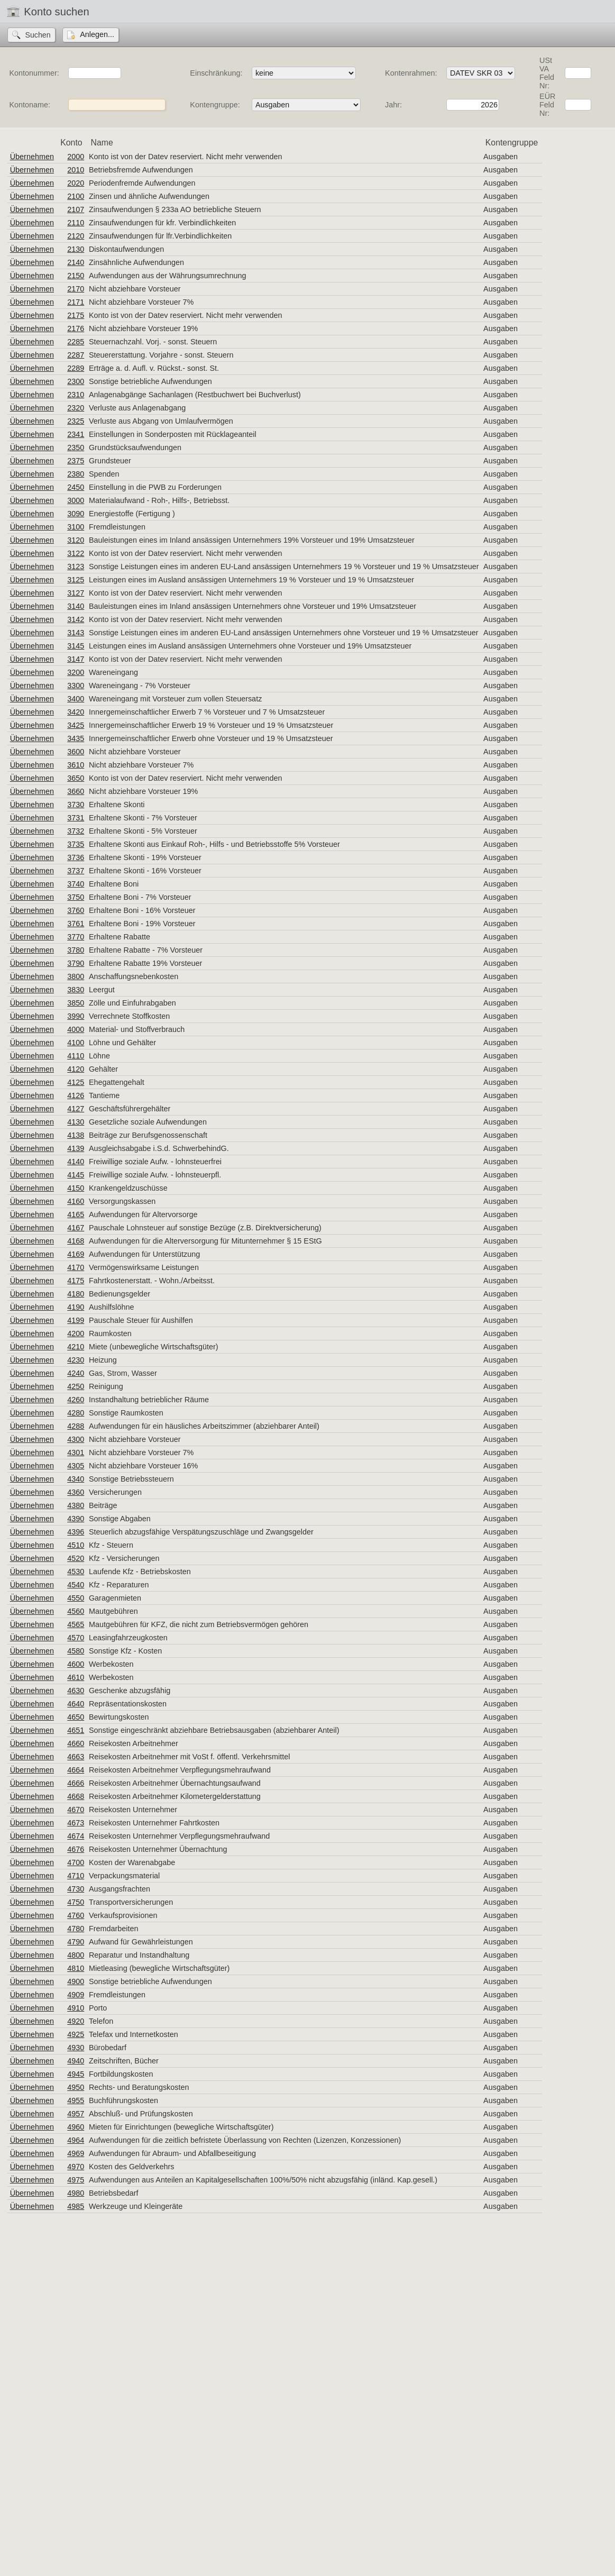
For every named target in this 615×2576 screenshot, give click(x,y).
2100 (75, 196)
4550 (75, 1598)
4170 (75, 1267)
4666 (75, 1783)
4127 (75, 1108)
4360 (75, 1492)
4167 (75, 1227)
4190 (75, 1307)
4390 (75, 1518)
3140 (75, 606)
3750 (75, 897)
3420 (75, 712)
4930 (75, 2047)
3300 (75, 685)
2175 (75, 315)
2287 (75, 355)
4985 (75, 2206)
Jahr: (393, 105)
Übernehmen (32, 156)
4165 (75, 1214)
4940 (75, 2061)
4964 (75, 2140)
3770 (75, 937)
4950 (75, 2087)
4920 (75, 2021)
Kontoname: (29, 105)
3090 (75, 513)
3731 (75, 818)
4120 (75, 1069)
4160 (75, 1201)
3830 (75, 989)
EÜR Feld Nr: (547, 104)
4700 (75, 1862)
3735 (75, 844)
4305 (75, 1465)
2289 (75, 368)
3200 (75, 672)
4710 (75, 1875)
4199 (75, 1320)
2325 (75, 421)
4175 (75, 1280)
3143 (75, 632)
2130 (75, 249)
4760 (75, 1915)
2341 (75, 434)
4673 (75, 1823)
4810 (75, 1968)
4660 (75, 1743)
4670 (75, 1809)
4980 (75, 2193)
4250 (75, 1386)
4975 (75, 2180)
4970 (75, 2166)
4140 (75, 1161)
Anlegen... (97, 34)
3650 (75, 778)
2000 (75, 156)
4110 (75, 1056)
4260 (75, 1399)
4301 (75, 1452)
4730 (75, 1889)
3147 (75, 659)
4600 (75, 1664)
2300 (75, 381)
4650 (75, 1717)
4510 (75, 1545)
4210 (75, 1346)
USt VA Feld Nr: (546, 73)
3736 (75, 857)
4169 (75, 1254)
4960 (75, 2127)
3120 (75, 540)
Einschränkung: (216, 73)
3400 (75, 699)
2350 (75, 447)
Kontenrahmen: (411, 73)
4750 (75, 1902)
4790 (75, 1942)
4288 (75, 1426)
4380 (75, 1505)
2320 (75, 408)
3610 (75, 765)
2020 (75, 183)
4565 (75, 1624)
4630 (75, 1690)
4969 (75, 2153)
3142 (75, 619)
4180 (75, 1294)
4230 (75, 1360)
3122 (75, 553)
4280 (75, 1413)
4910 (75, 2008)
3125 (75, 580)
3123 (75, 566)
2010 (75, 170)
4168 (75, 1241)
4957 (75, 2113)
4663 (75, 1756)
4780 (75, 1928)
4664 (75, 1770)
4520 (75, 1558)
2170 (75, 289)
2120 (75, 236)
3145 (75, 646)
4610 (75, 1677)
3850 (75, 1003)
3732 (75, 831)
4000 (75, 1029)
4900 (75, 1981)
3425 (75, 725)
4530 (75, 1571)
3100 (75, 527)
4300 (75, 1439)
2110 (75, 222)
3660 (75, 791)
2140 (75, 262)
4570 (75, 1637)
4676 (75, 1849)
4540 (75, 1585)
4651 (75, 1730)
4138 (75, 1135)
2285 (75, 341)
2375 (75, 460)
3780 (75, 950)
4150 (75, 1188)
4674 (75, 1836)
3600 (75, 751)
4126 (75, 1095)
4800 (75, 1955)
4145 (75, 1175)
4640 (75, 1704)
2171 (75, 302)
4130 (75, 1122)
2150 (75, 275)
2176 (75, 328)
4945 (75, 2074)
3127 (75, 593)
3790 (75, 963)
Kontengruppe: (215, 105)
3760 (75, 910)
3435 (75, 738)
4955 (75, 2100)
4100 (75, 1042)
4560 (75, 1611)
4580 (75, 1651)
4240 (75, 1373)
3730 (75, 804)
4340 (75, 1479)
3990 (75, 1016)
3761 (75, 923)
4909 (75, 1994)
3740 (75, 884)
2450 (75, 487)
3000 (75, 500)
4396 (75, 1532)
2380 (75, 474)
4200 (75, 1333)
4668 (75, 1796)
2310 (75, 394)
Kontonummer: (34, 73)
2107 (75, 209)
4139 (75, 1148)
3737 (75, 870)
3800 (75, 976)
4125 (75, 1082)
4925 (75, 2034)
